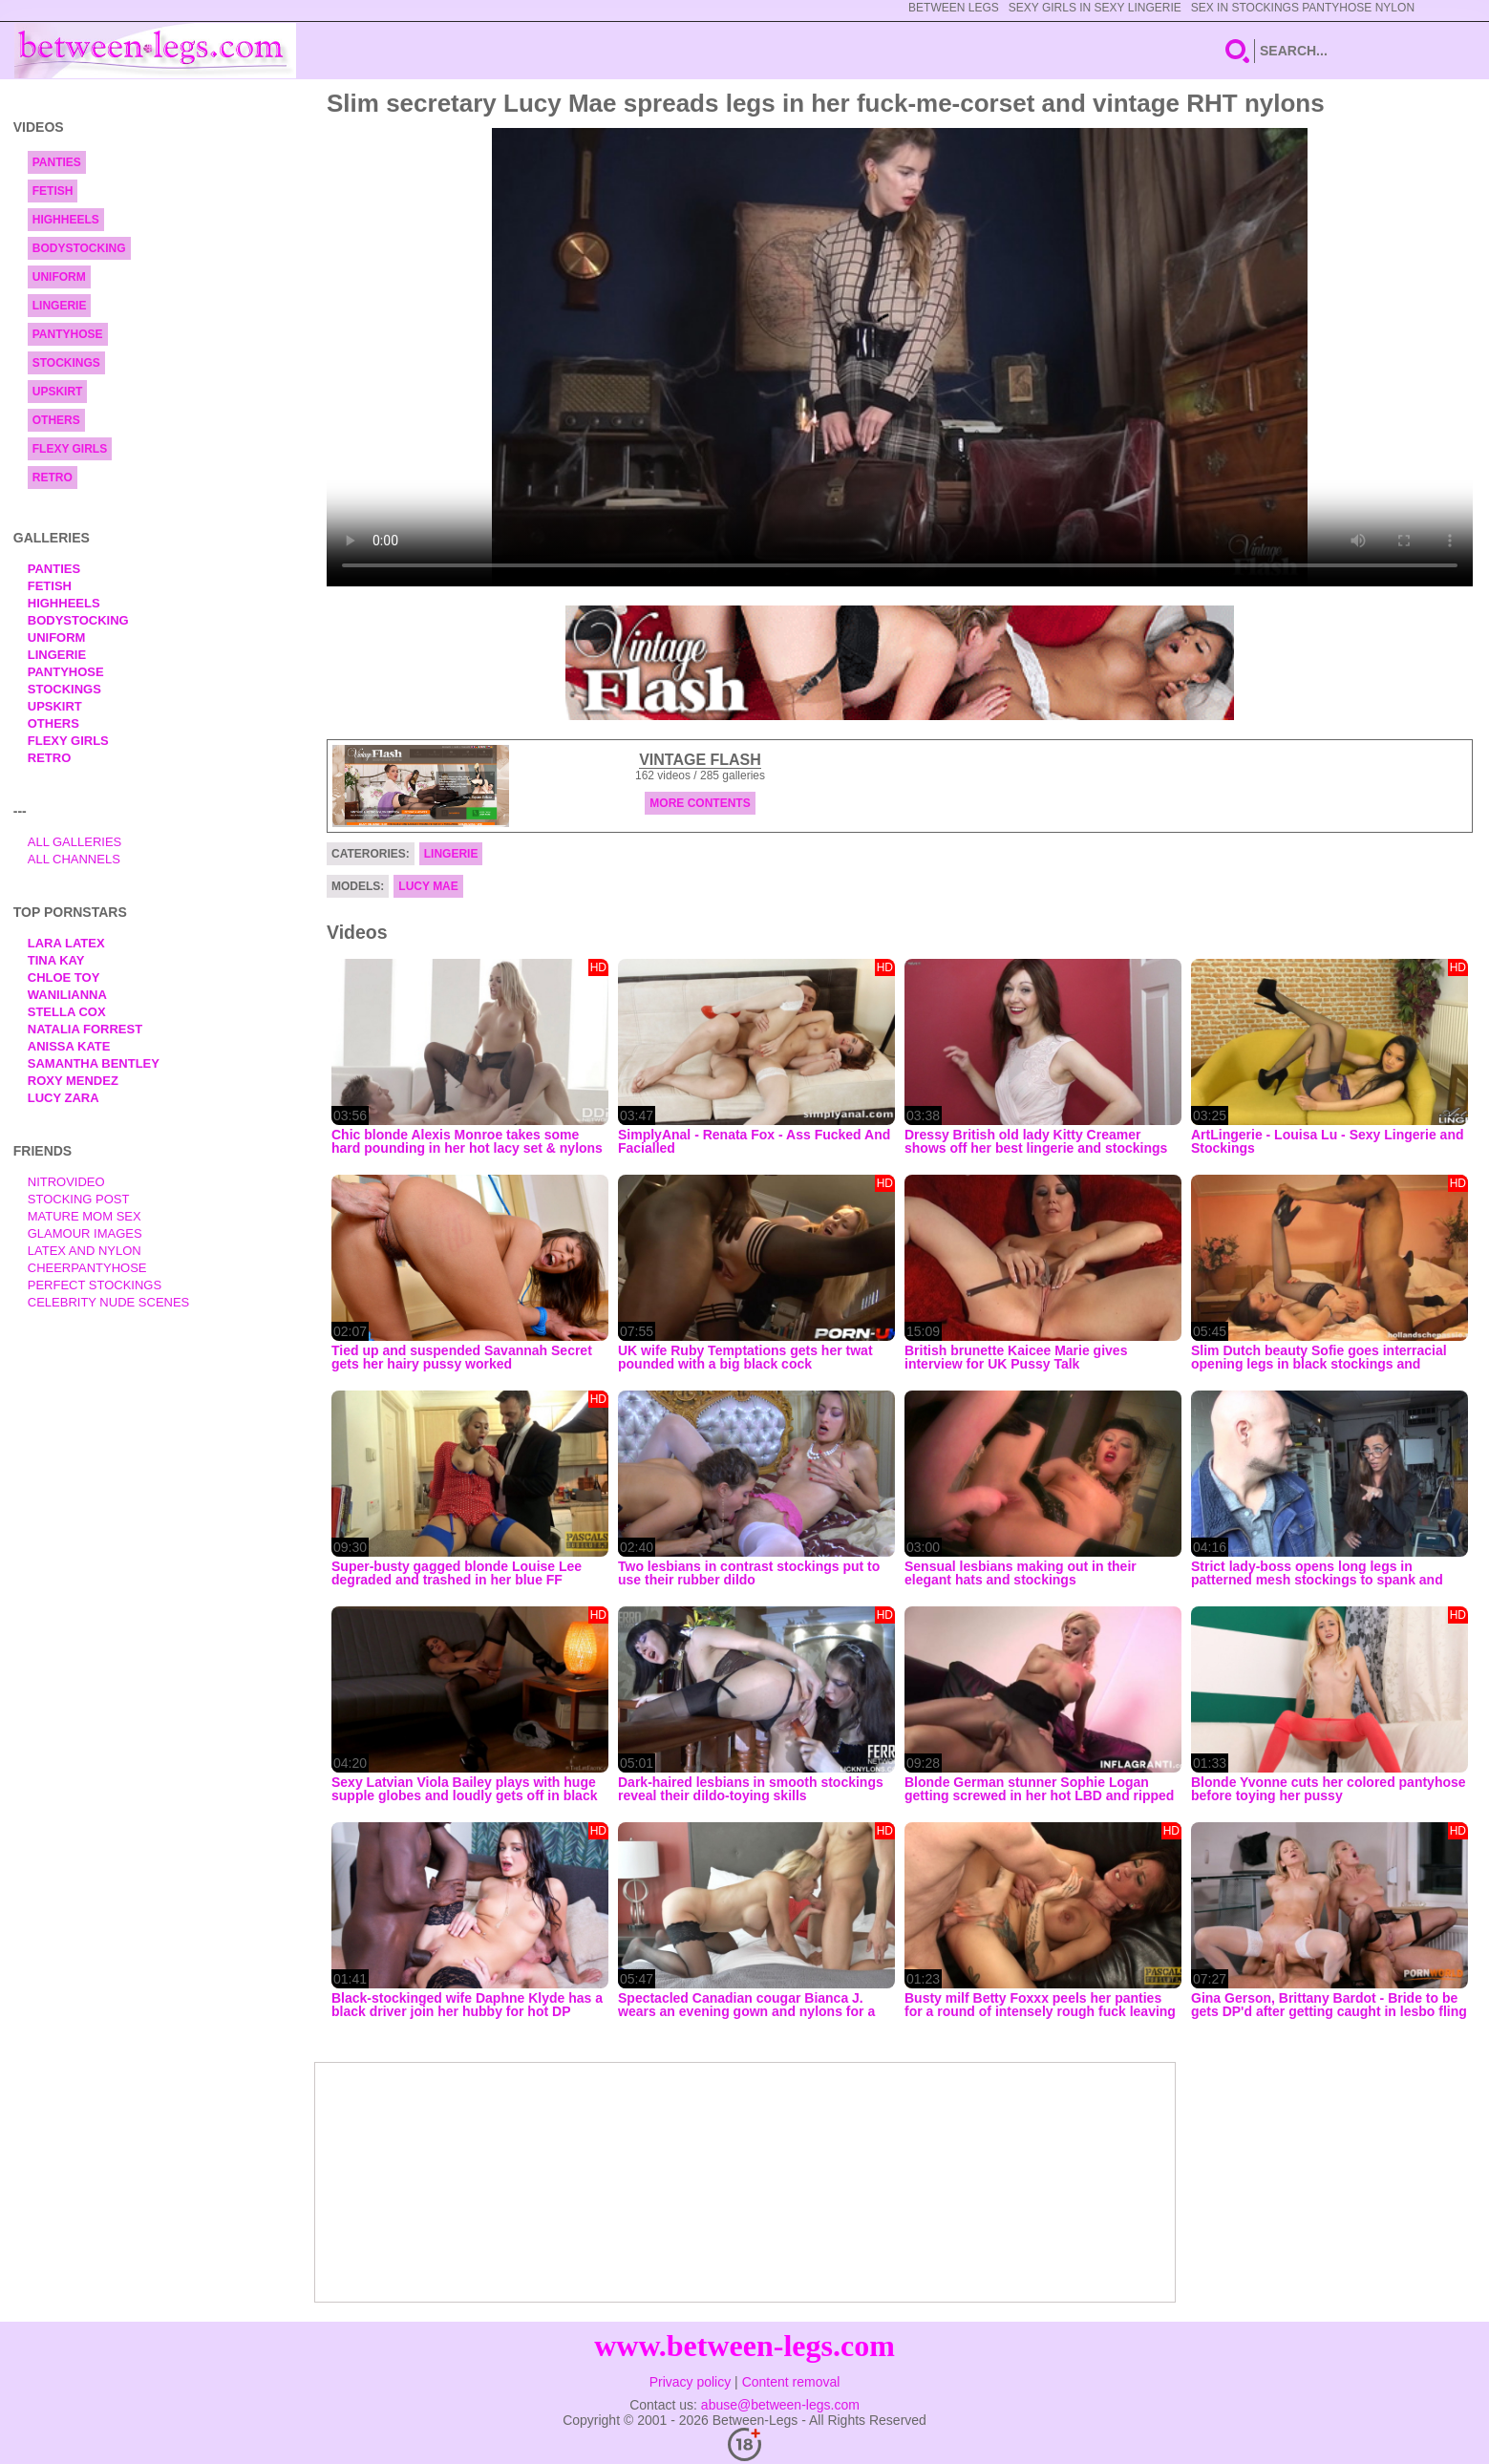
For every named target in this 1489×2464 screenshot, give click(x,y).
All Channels (74, 859)
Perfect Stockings (94, 1285)
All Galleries (75, 842)
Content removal (791, 2382)
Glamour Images (85, 1233)
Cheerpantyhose (87, 1268)
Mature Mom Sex (84, 1216)
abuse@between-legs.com (780, 2404)
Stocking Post (79, 1199)
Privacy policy (690, 2382)
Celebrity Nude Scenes (109, 1302)
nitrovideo (66, 1182)
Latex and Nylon (84, 1250)
